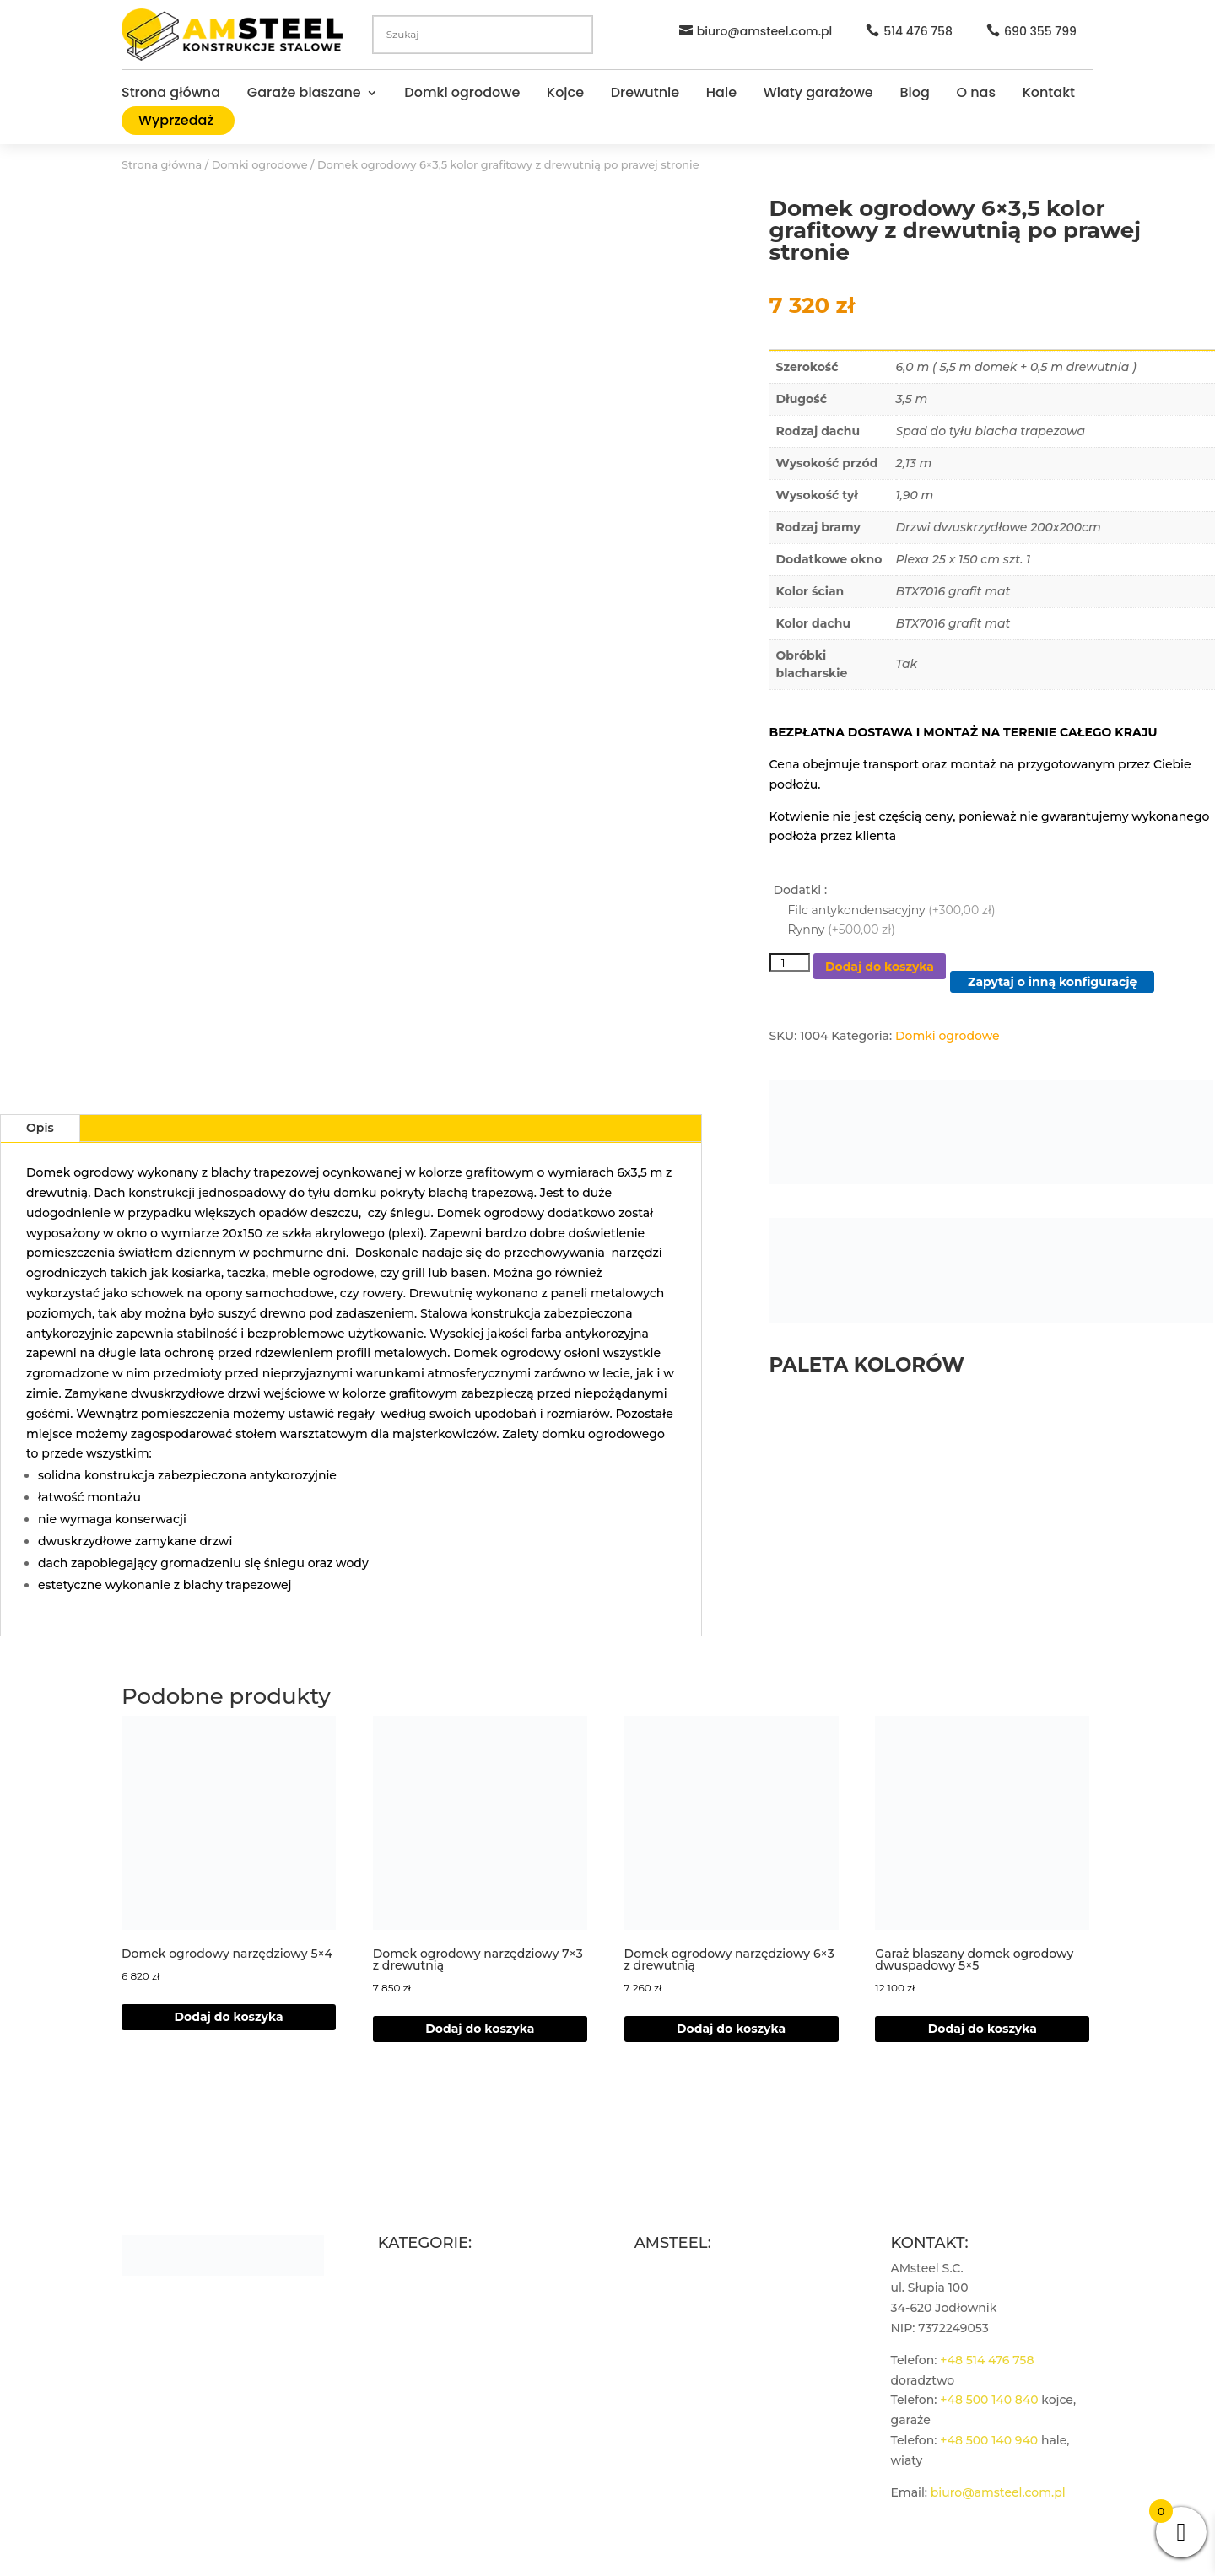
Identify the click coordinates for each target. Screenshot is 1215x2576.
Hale (721, 94)
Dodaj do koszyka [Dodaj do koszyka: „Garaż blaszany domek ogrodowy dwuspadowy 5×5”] (982, 2028)
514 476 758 (918, 31)
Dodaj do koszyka (879, 966)
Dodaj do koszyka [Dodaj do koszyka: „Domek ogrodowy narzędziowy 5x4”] (228, 2016)
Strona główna (171, 94)
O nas (975, 94)
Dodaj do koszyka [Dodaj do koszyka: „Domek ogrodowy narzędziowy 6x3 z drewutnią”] (731, 2028)
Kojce (565, 94)
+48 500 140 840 (989, 2399)
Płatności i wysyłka (690, 2348)
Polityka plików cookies (704, 2368)
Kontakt (1049, 94)
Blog (914, 94)
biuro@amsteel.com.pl (764, 31)
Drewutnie (645, 94)
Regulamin (667, 2307)
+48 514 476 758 (987, 2360)
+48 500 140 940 (989, 2440)
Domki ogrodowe (462, 94)
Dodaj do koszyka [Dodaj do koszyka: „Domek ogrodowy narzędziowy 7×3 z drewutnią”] (479, 2028)
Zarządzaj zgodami (691, 2387)
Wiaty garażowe (818, 94)
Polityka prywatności (696, 2328)
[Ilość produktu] (790, 962)
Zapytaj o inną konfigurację (1052, 981)
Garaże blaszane (304, 94)
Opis (40, 1127)
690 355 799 (1040, 31)
